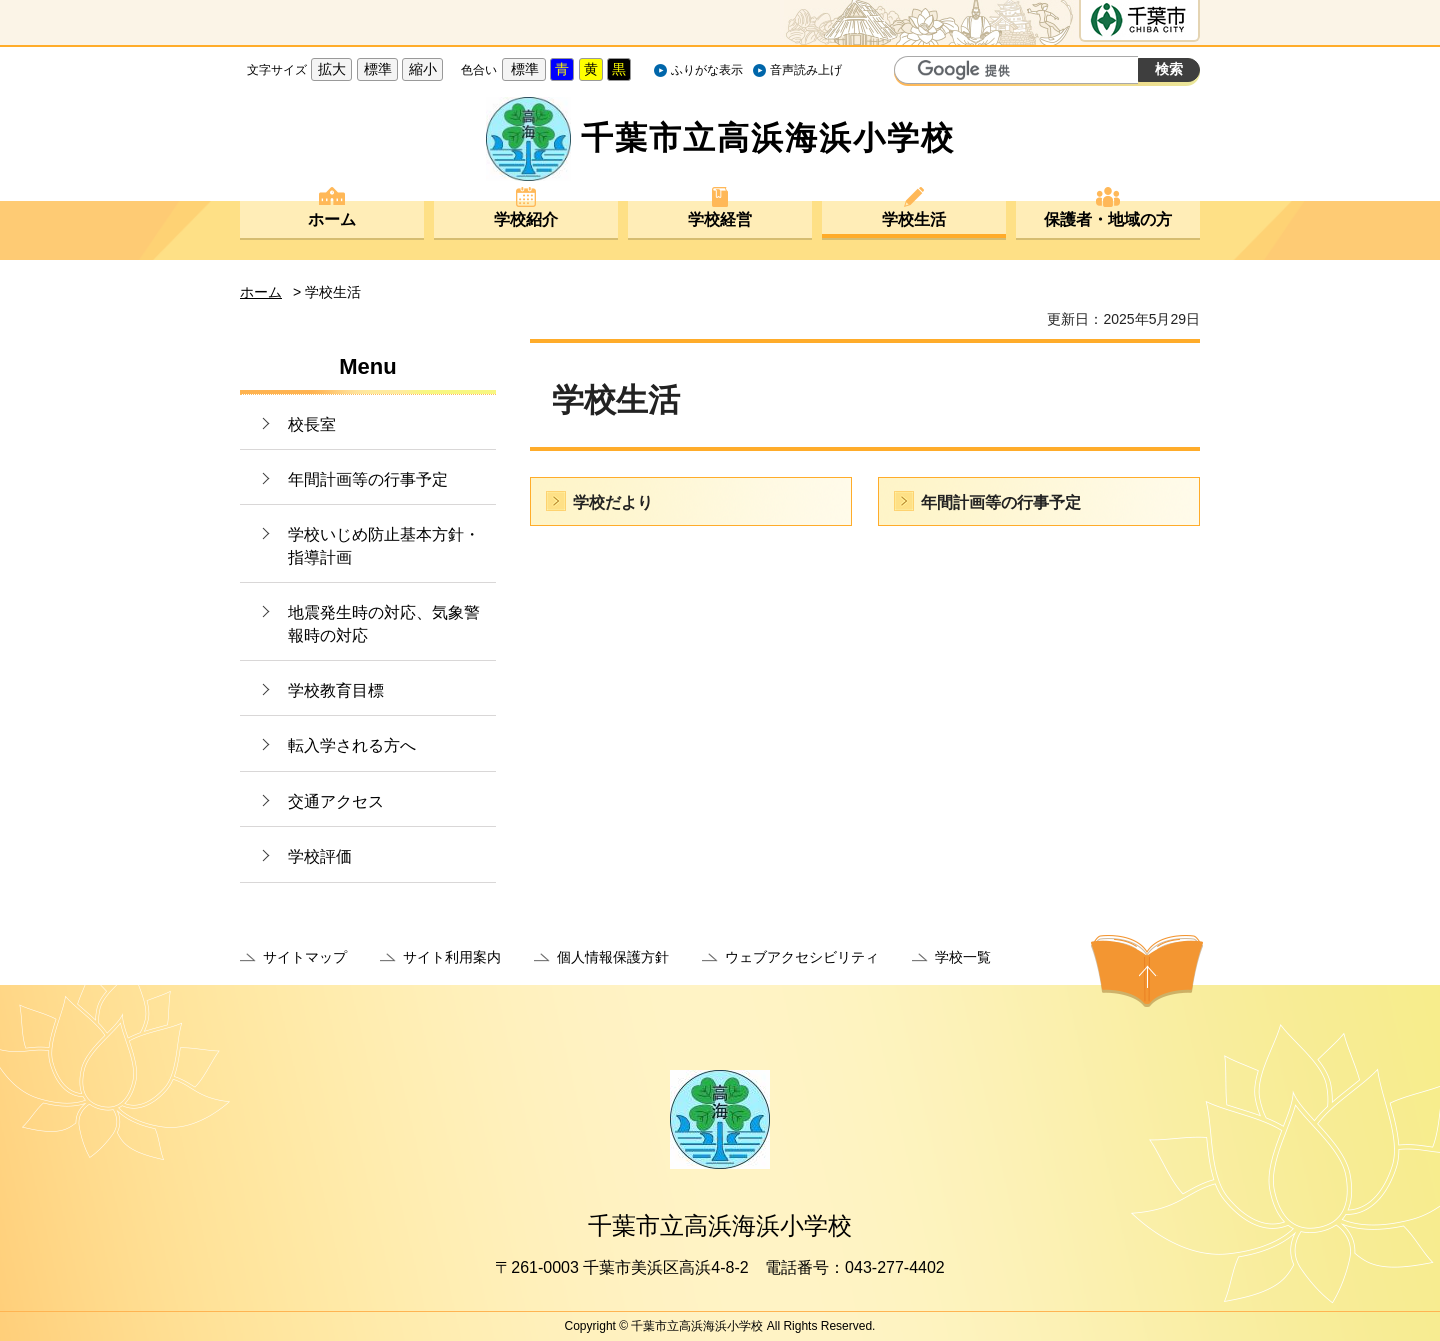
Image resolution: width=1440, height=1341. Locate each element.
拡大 (332, 69)
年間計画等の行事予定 (368, 479)
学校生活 (914, 219)
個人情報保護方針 (613, 957)
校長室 (312, 424)
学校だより (613, 502)
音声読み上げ (806, 70)
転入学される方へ (352, 745)
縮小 (423, 69)
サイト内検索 (912, 72)
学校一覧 (963, 957)
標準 (378, 69)
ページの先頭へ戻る (1147, 971)
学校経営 (720, 219)
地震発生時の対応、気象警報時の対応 (384, 623)
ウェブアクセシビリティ (802, 957)
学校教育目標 (336, 690)
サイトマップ (305, 957)
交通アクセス (336, 801)
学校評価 (320, 856)
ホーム (332, 219)
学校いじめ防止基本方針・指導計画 (384, 545)
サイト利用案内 (452, 957)
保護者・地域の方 (1108, 219)
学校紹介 (526, 219)
